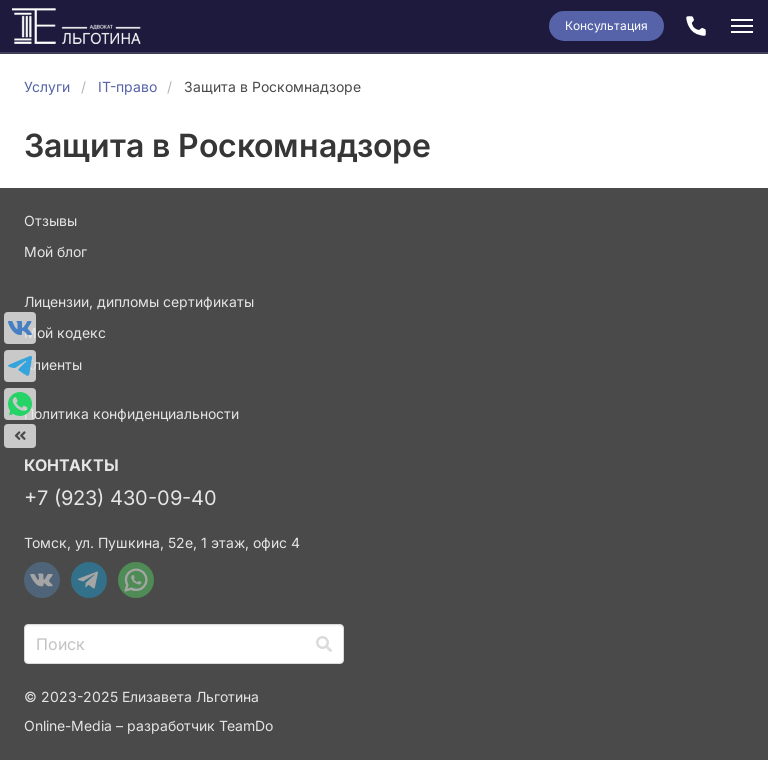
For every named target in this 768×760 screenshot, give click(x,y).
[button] (742, 26)
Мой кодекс (65, 332)
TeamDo (246, 725)
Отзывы (50, 220)
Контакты (71, 465)
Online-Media (68, 725)
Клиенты (53, 364)
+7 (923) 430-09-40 (120, 498)
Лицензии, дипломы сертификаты (139, 301)
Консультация (606, 25)
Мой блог (55, 251)
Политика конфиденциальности (131, 413)
